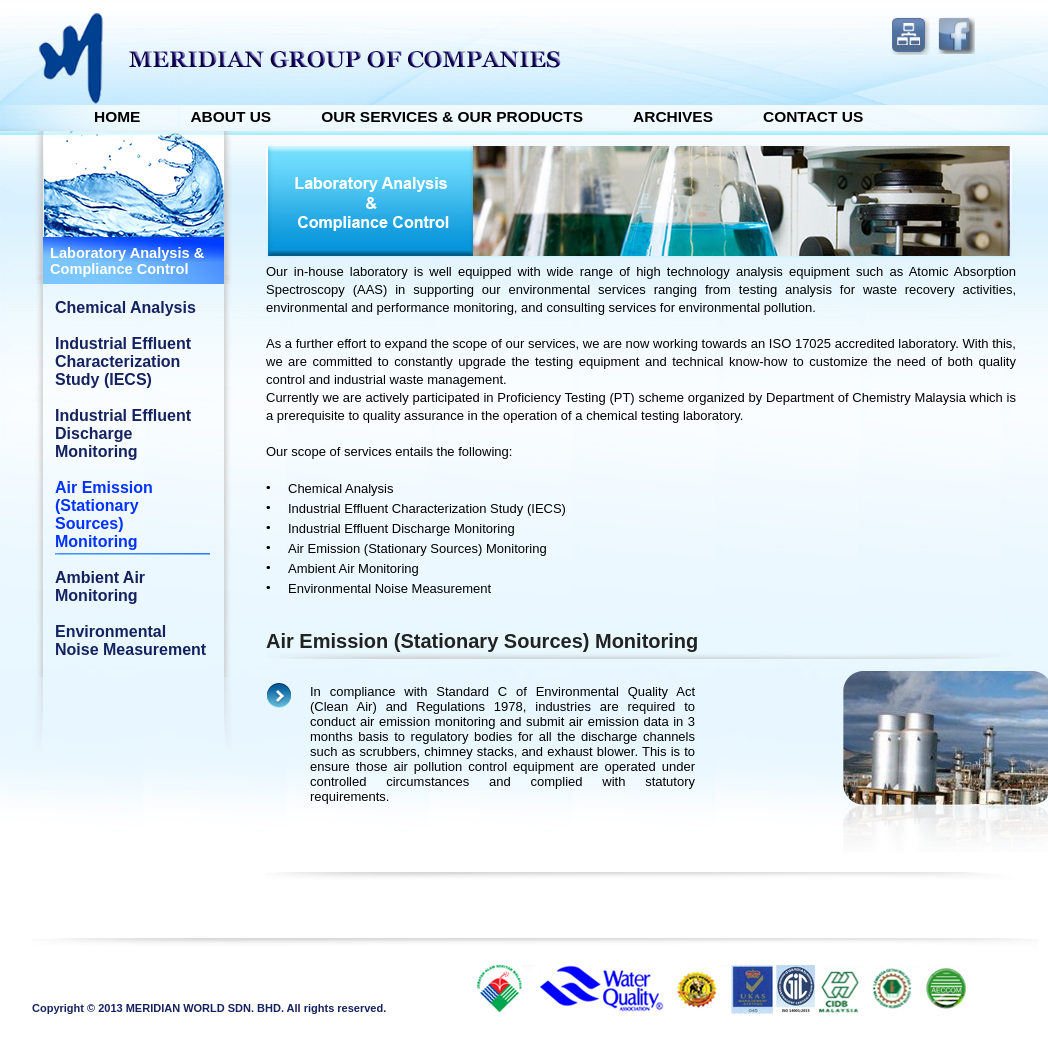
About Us (230, 116)
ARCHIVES (673, 116)
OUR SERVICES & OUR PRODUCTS (452, 116)
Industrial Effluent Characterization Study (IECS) (123, 361)
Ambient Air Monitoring (100, 586)
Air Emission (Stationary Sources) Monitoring (104, 514)
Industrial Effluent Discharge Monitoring (123, 433)
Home (117, 116)
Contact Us (813, 116)
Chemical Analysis (125, 307)
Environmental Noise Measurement (130, 640)
